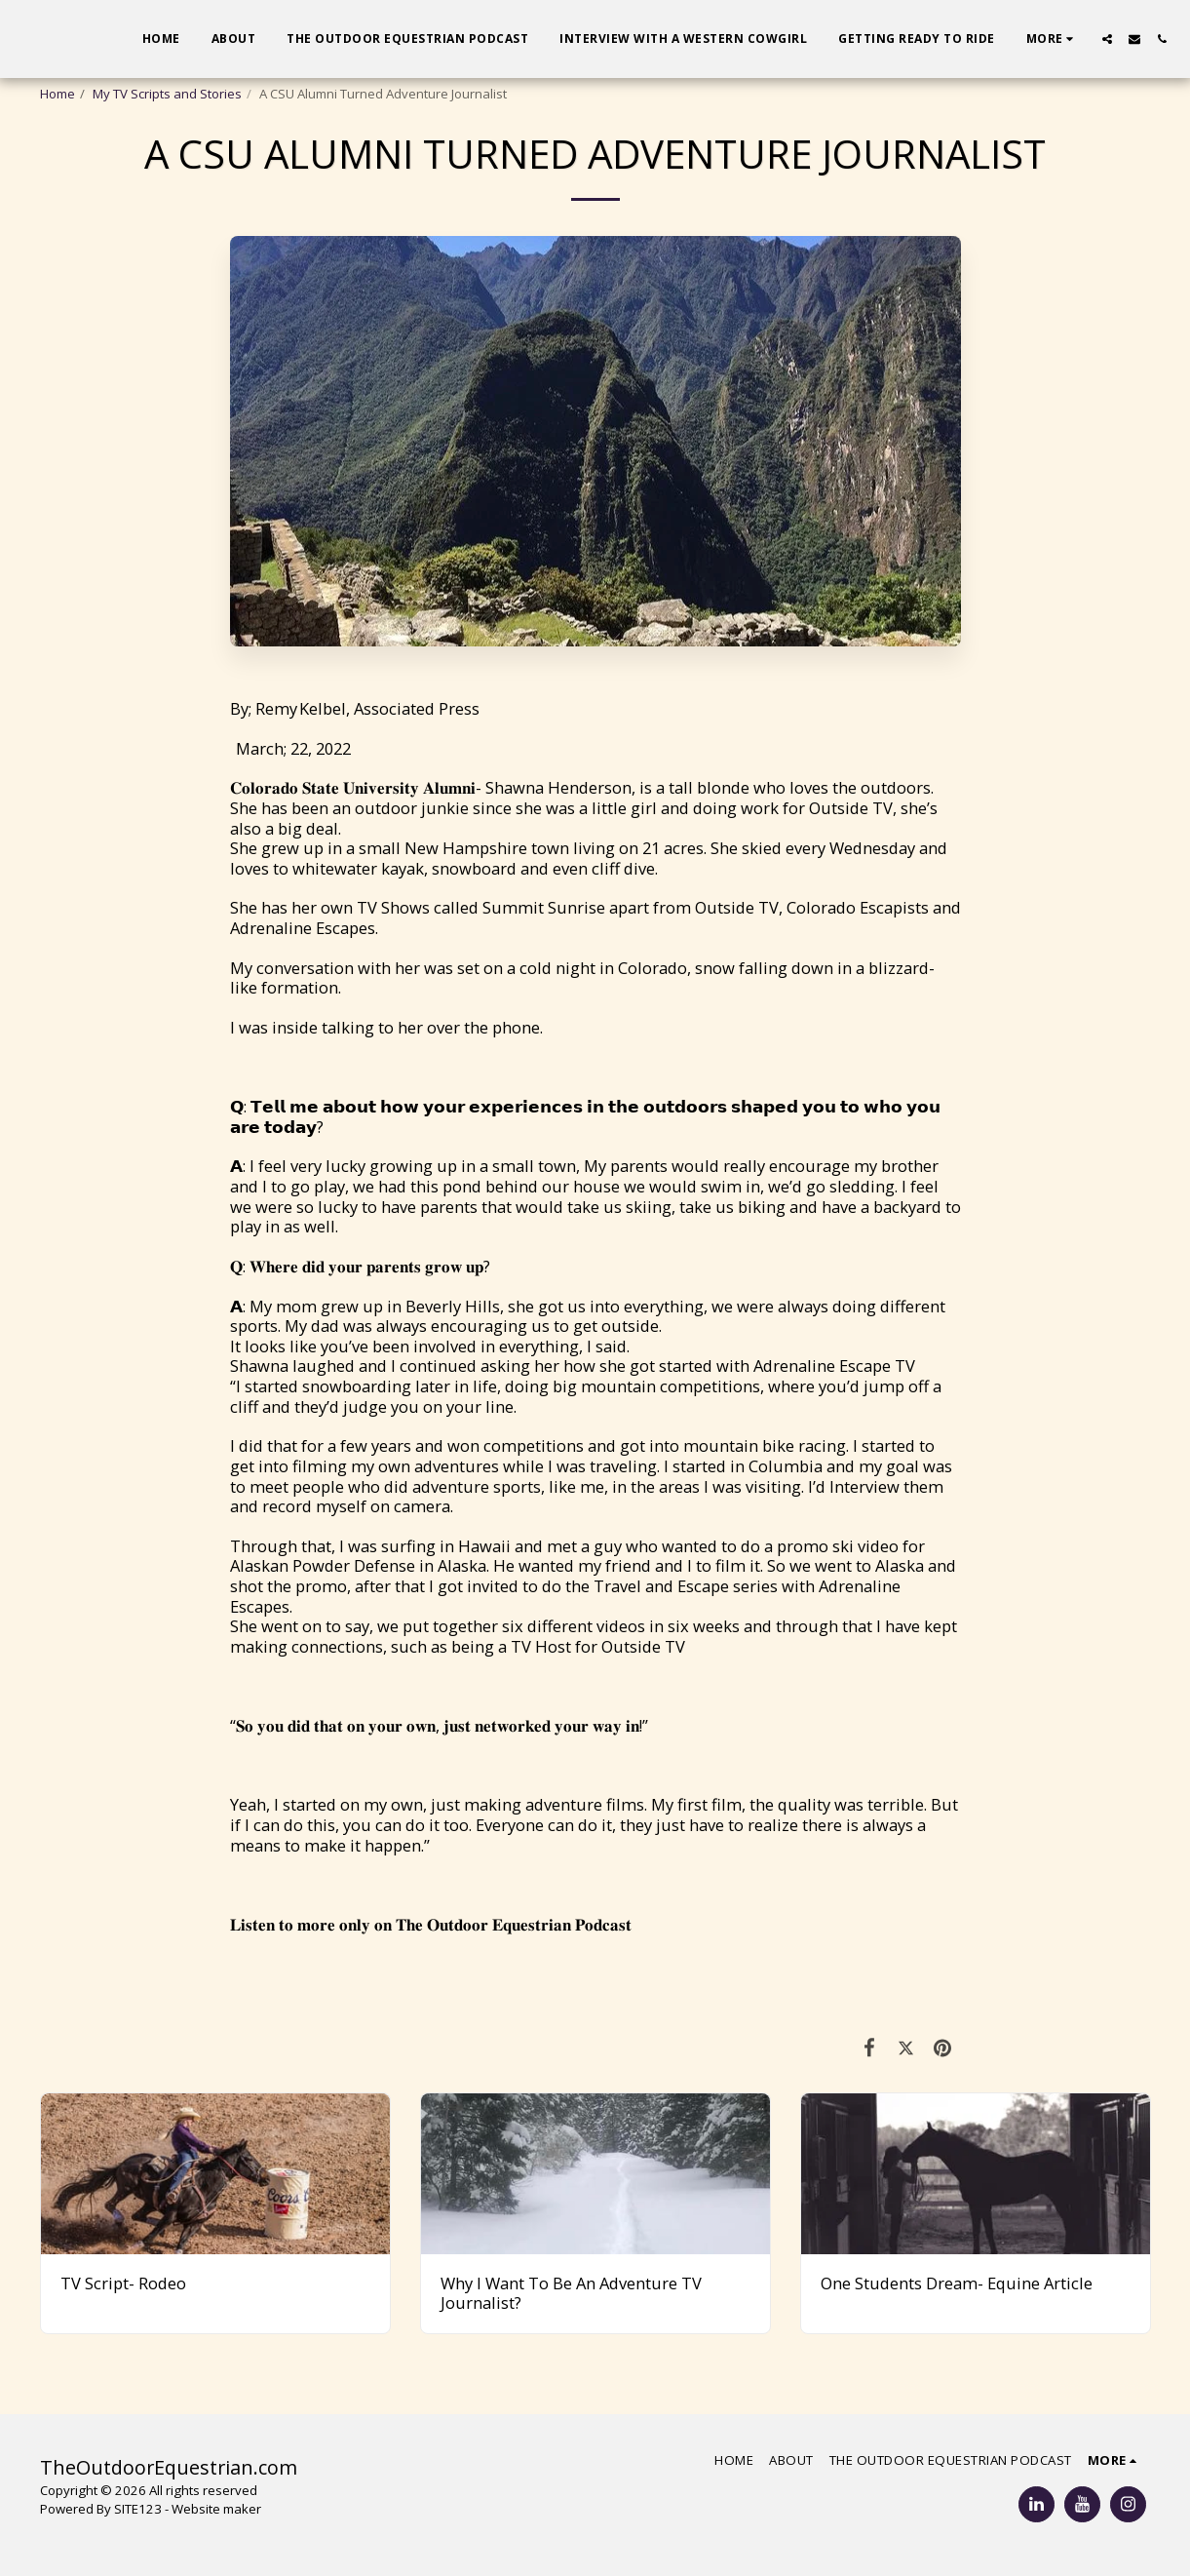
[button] (1107, 39)
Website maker (216, 2508)
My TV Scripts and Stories (167, 93)
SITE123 (138, 2508)
